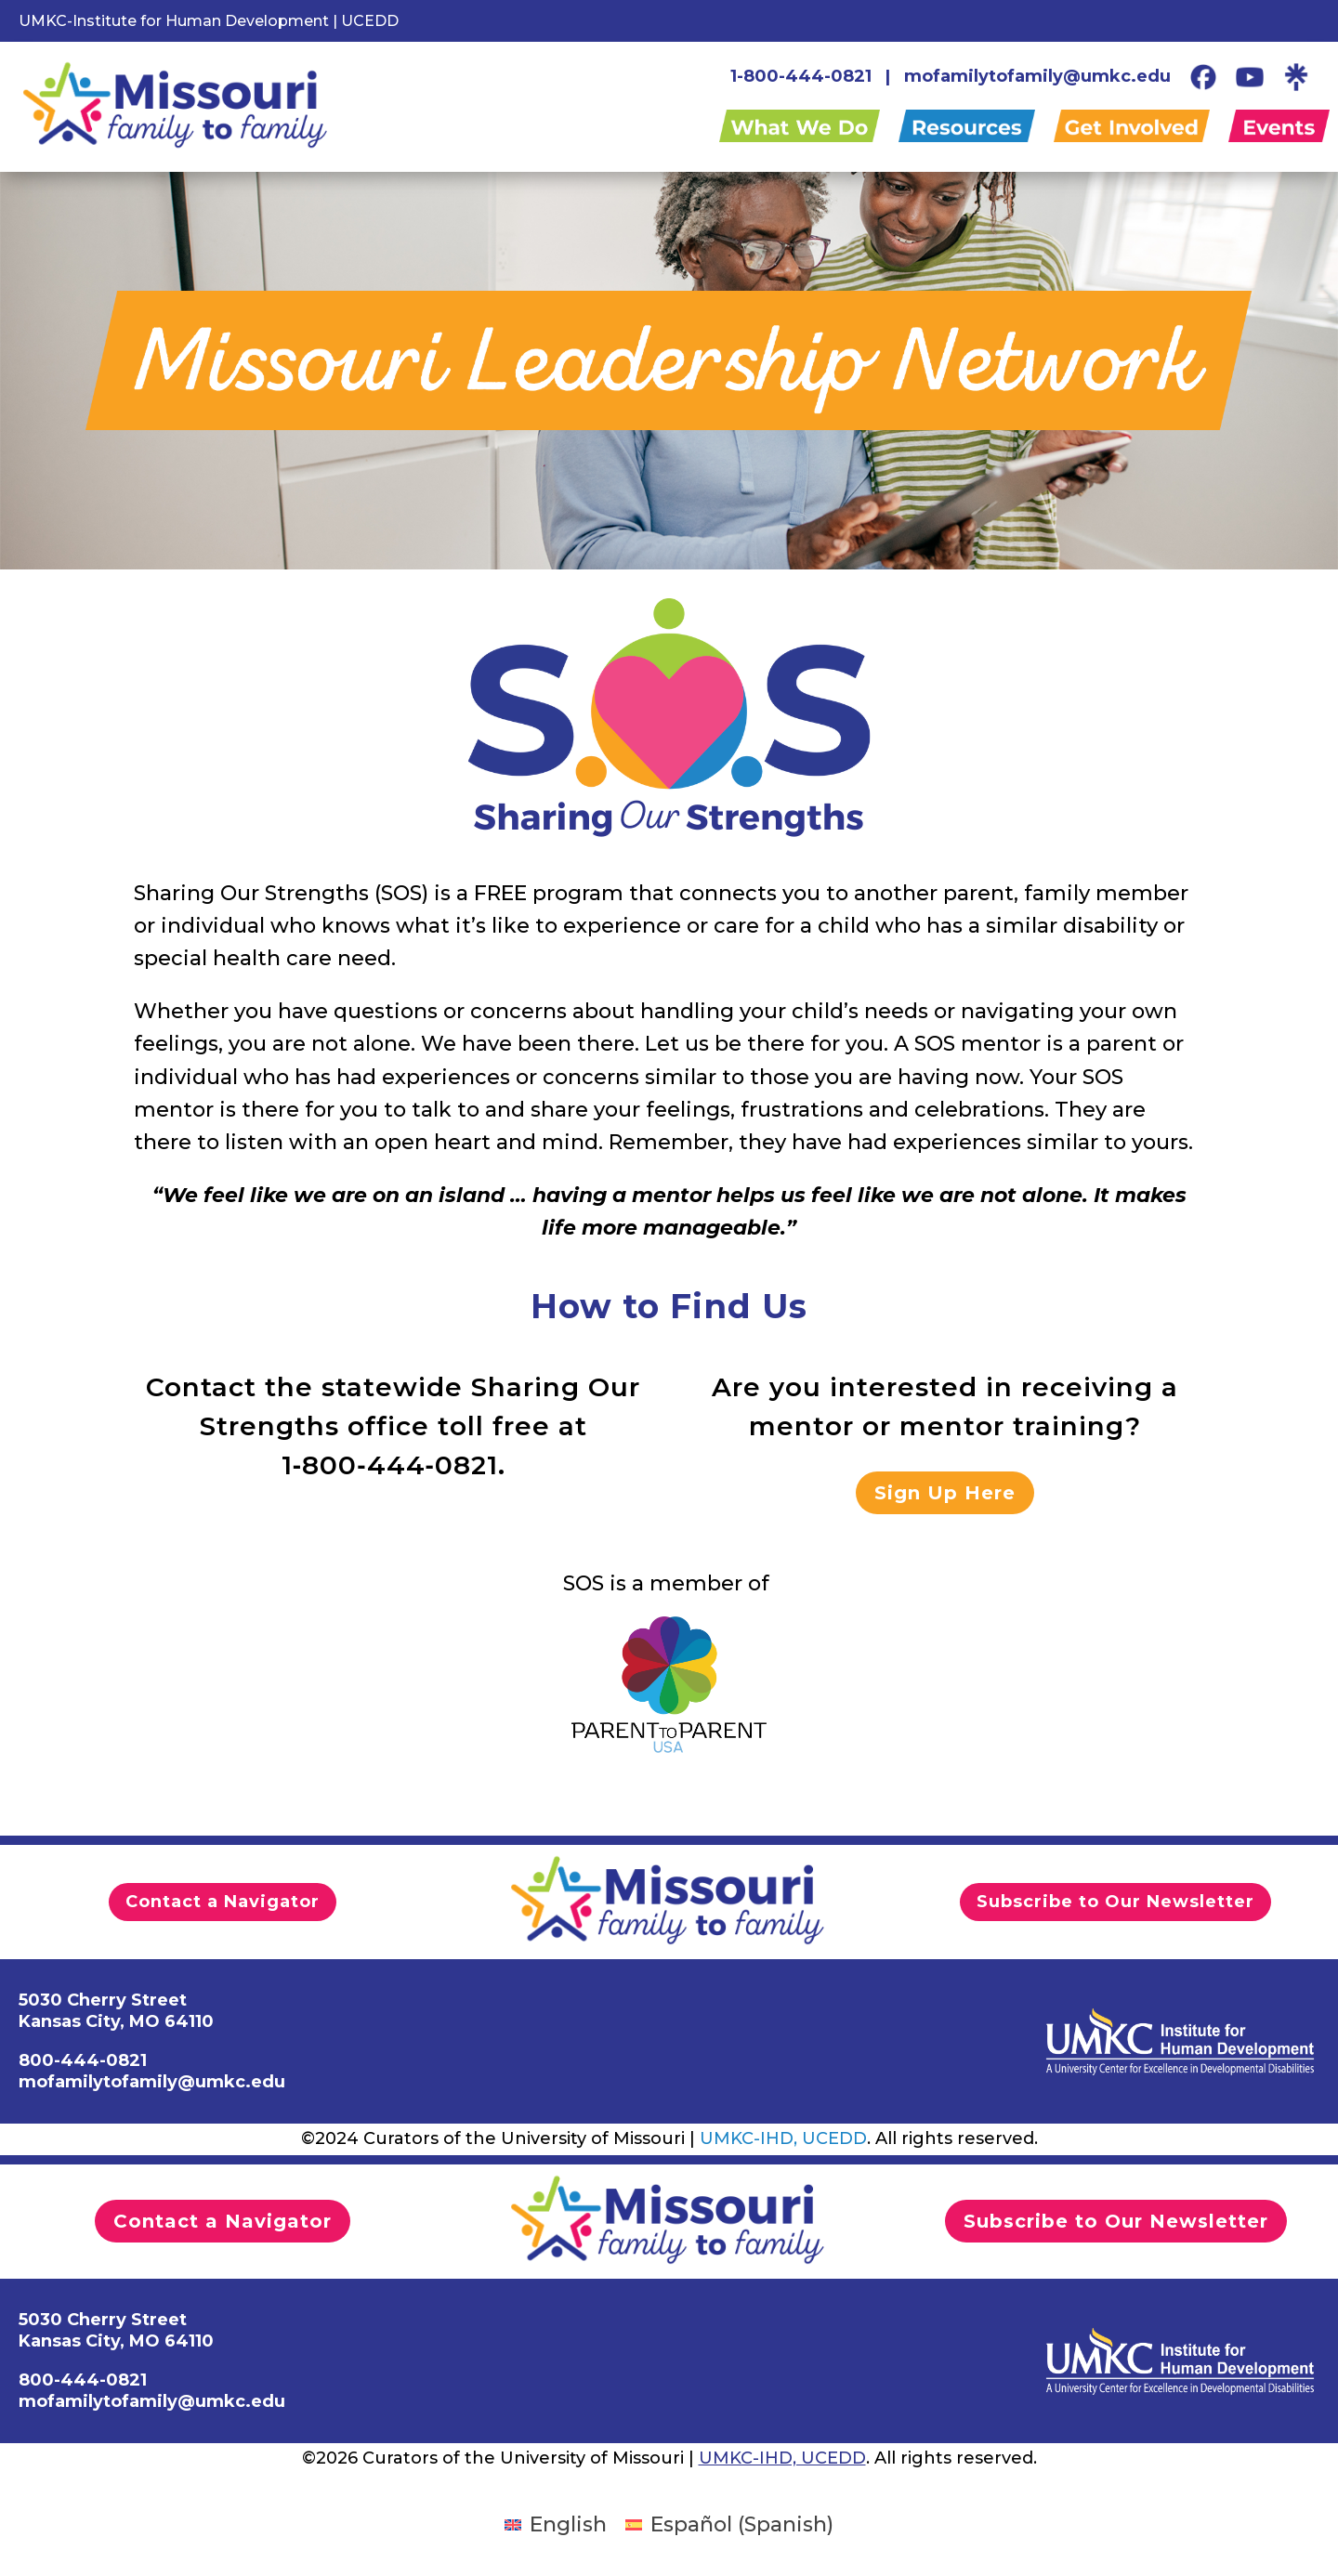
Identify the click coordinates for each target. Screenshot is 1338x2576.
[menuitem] (555, 2525)
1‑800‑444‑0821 (390, 1465)
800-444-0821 (83, 2380)
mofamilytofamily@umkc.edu (1037, 76)
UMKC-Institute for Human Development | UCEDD (209, 21)
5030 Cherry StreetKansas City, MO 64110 (116, 2330)
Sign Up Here (945, 1493)
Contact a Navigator (222, 1901)
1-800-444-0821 (801, 76)
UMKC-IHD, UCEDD (783, 2138)
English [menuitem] (568, 2524)
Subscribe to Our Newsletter (1115, 1901)
